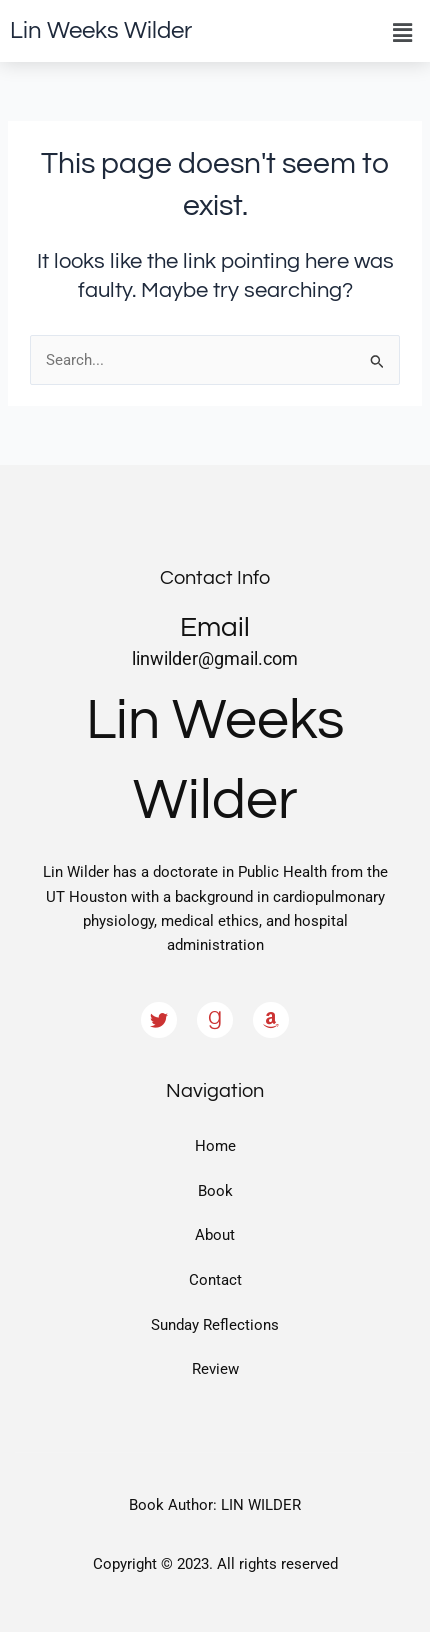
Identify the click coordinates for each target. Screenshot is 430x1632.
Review (215, 1369)
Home (215, 1146)
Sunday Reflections (215, 1325)
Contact (215, 1280)
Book (215, 1191)
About (215, 1235)
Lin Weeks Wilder (101, 30)
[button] (403, 33)
